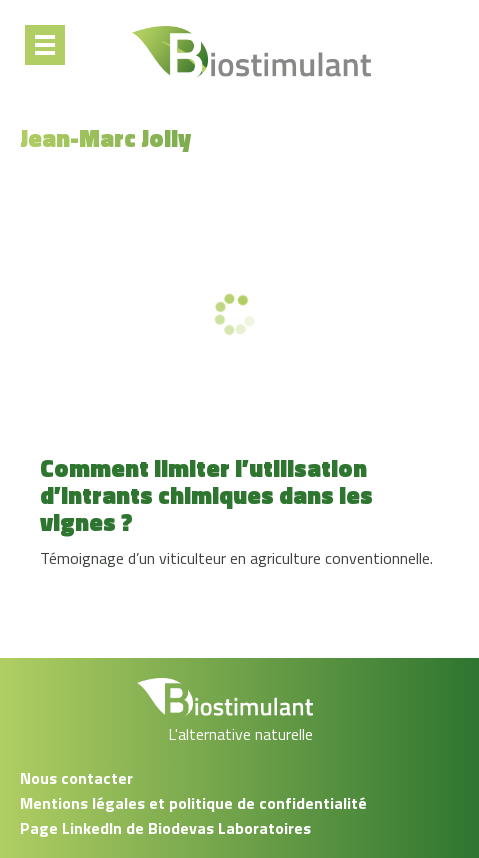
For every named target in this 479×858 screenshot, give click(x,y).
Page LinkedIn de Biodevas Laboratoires (165, 828)
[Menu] (45, 45)
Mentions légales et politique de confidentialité (193, 803)
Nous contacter (76, 778)
